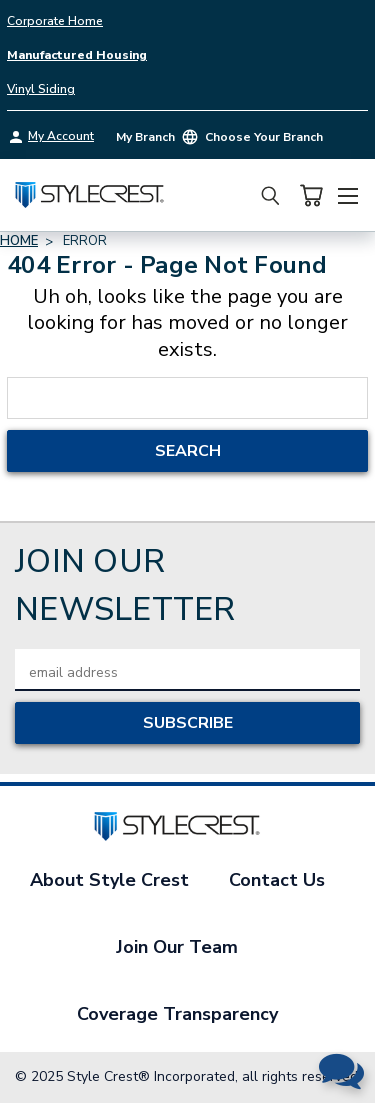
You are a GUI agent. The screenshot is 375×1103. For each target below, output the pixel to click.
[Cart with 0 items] (311, 195)
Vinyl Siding (41, 89)
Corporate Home (55, 21)
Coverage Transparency (177, 1014)
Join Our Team (177, 947)
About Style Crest (109, 880)
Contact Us (277, 880)
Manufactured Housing (77, 55)
